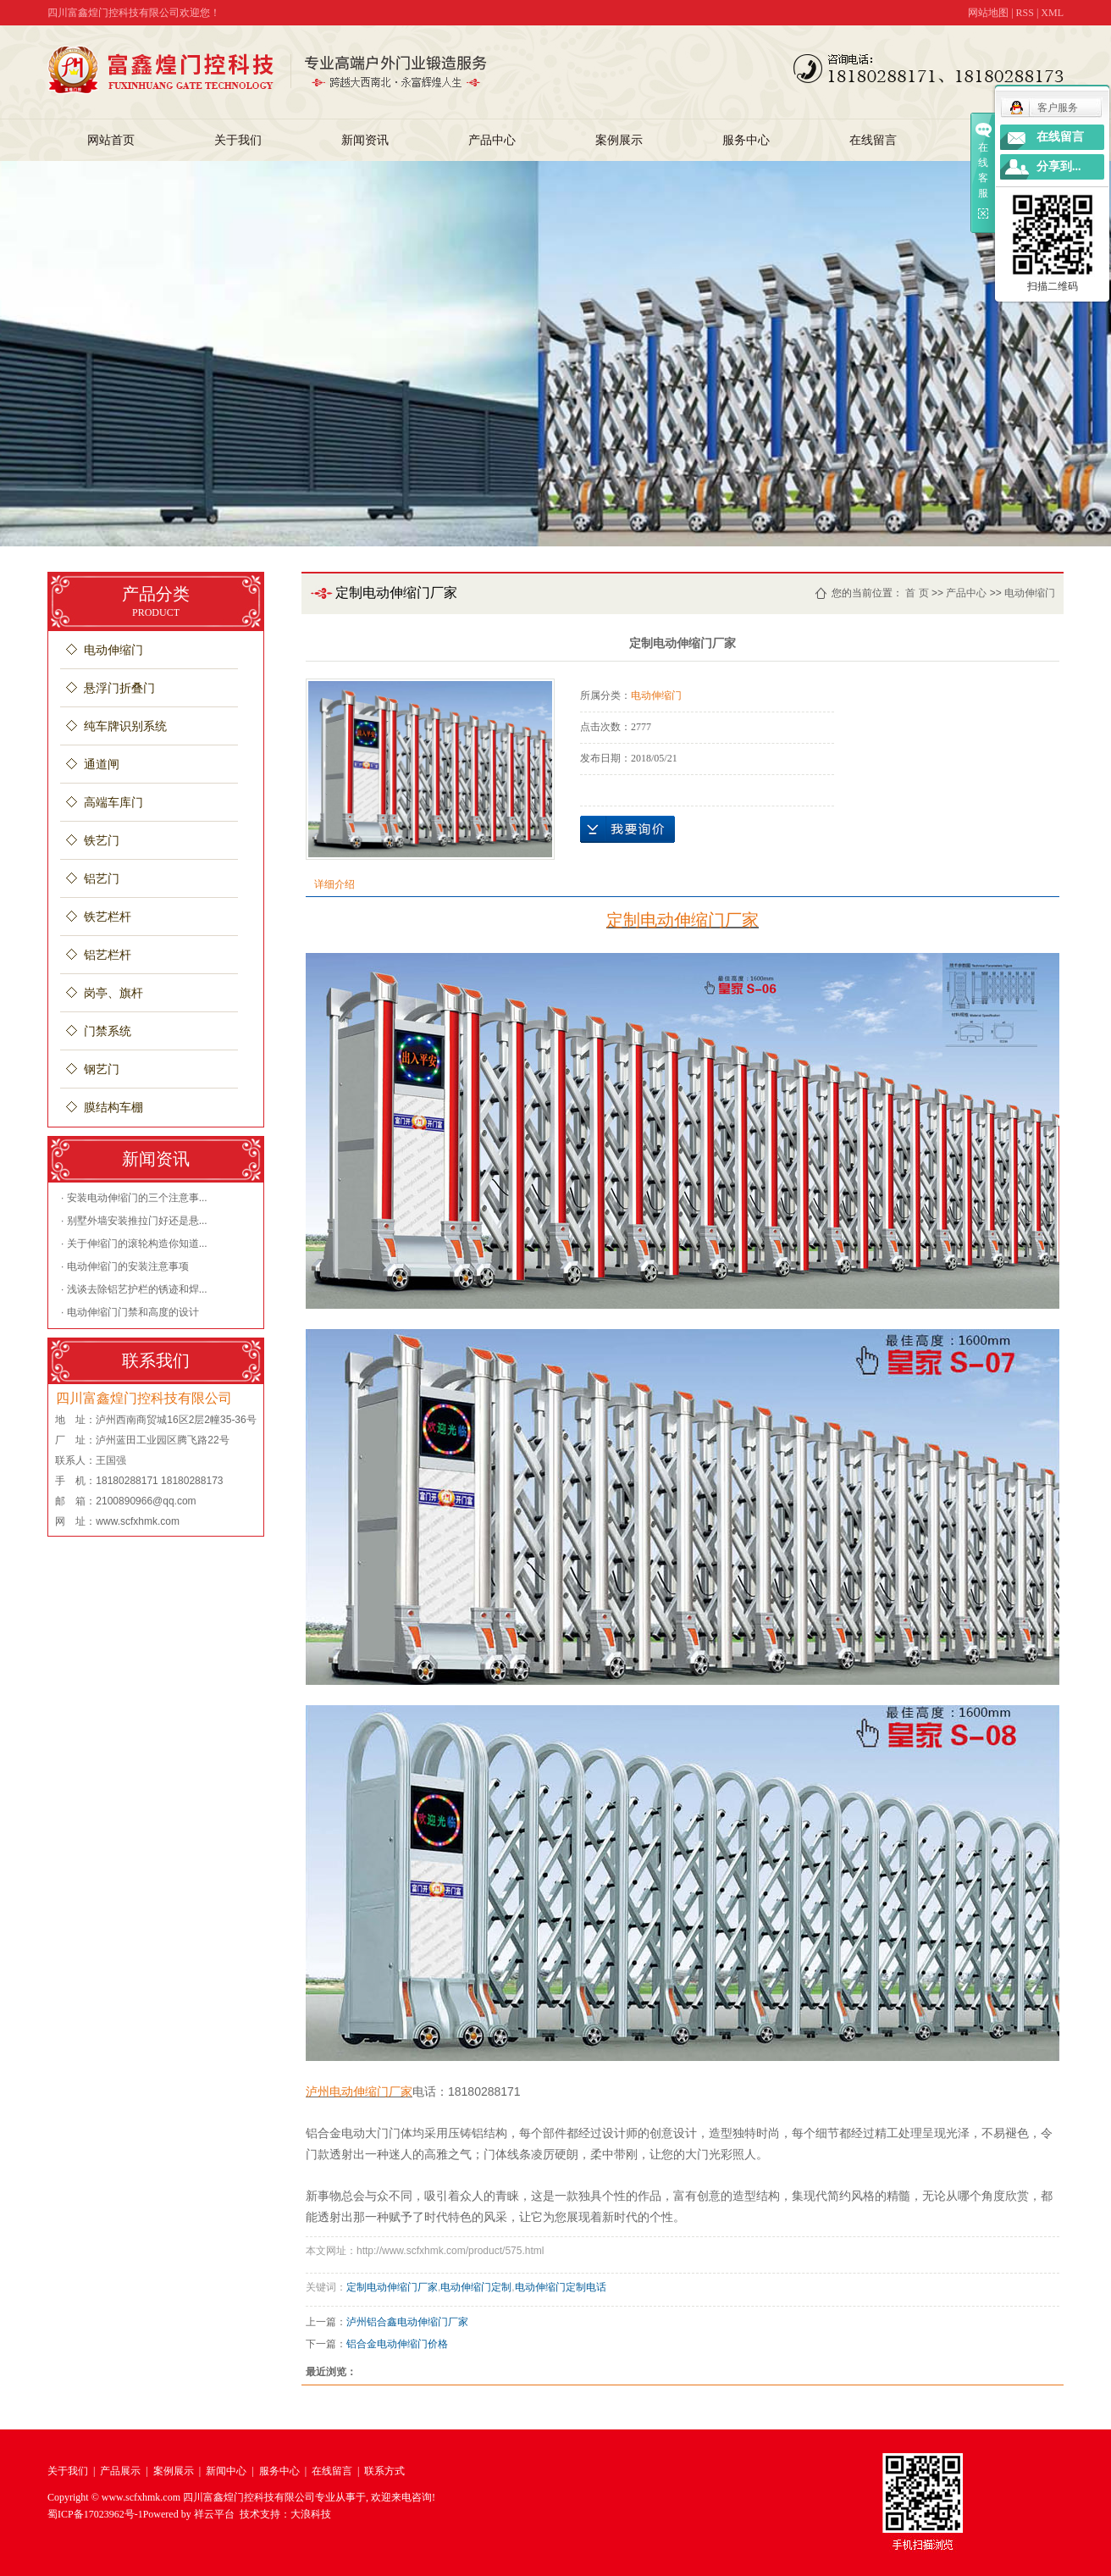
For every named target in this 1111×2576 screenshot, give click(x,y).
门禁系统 (107, 1031)
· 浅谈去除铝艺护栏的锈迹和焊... (134, 1289)
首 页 (916, 593)
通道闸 (101, 764)
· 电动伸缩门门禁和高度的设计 (130, 1312)
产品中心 (492, 140)
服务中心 (746, 140)
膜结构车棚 (113, 1107)
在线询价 (627, 829)
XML (1052, 13)
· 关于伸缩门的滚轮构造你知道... (134, 1243)
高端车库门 (113, 802)
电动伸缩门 (113, 650)
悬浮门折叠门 (119, 688)
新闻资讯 (365, 140)
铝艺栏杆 (107, 955)
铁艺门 (101, 840)
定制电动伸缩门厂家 (392, 2287)
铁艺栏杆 (107, 917)
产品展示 (120, 2471)
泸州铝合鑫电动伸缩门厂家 (407, 2322)
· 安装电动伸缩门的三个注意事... (134, 1198)
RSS (1025, 13)
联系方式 (384, 2471)
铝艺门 (101, 879)
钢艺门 (101, 1069)
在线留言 (873, 140)
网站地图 (988, 13)
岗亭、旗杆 (113, 993)
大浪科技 (310, 2514)
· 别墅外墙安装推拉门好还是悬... (134, 1221)
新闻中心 (226, 2471)
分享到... (1058, 166)
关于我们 (238, 140)
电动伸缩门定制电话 (560, 2287)
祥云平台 (214, 2514)
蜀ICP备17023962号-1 (95, 2514)
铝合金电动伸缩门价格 (397, 2344)
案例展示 (619, 140)
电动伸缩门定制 (475, 2287)
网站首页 (111, 140)
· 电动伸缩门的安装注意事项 (125, 1266)
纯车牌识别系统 (125, 726)
